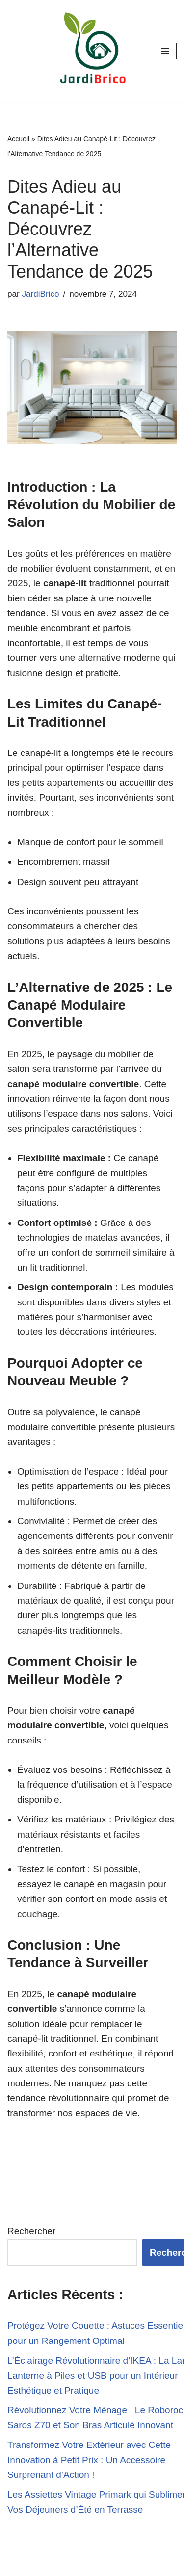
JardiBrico (40, 294)
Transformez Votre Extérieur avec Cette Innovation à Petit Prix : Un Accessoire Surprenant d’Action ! (89, 2460)
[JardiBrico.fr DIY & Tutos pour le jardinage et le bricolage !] (92, 51)
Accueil (18, 139)
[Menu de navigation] (165, 51)
